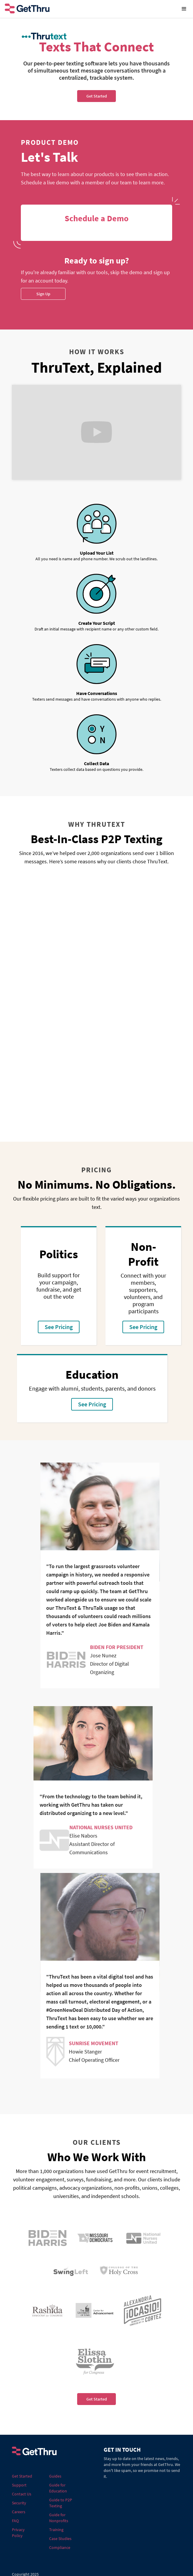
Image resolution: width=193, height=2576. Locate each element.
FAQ (15, 2520)
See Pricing (59, 1327)
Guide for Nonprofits (58, 2517)
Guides (55, 2476)
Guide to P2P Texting (60, 2502)
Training (56, 2529)
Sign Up (43, 293)
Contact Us (21, 2494)
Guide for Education (58, 2488)
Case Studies (60, 2538)
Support (19, 2485)
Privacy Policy (18, 2532)
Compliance (59, 2547)
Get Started (96, 2399)
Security (19, 2503)
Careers (18, 2511)
